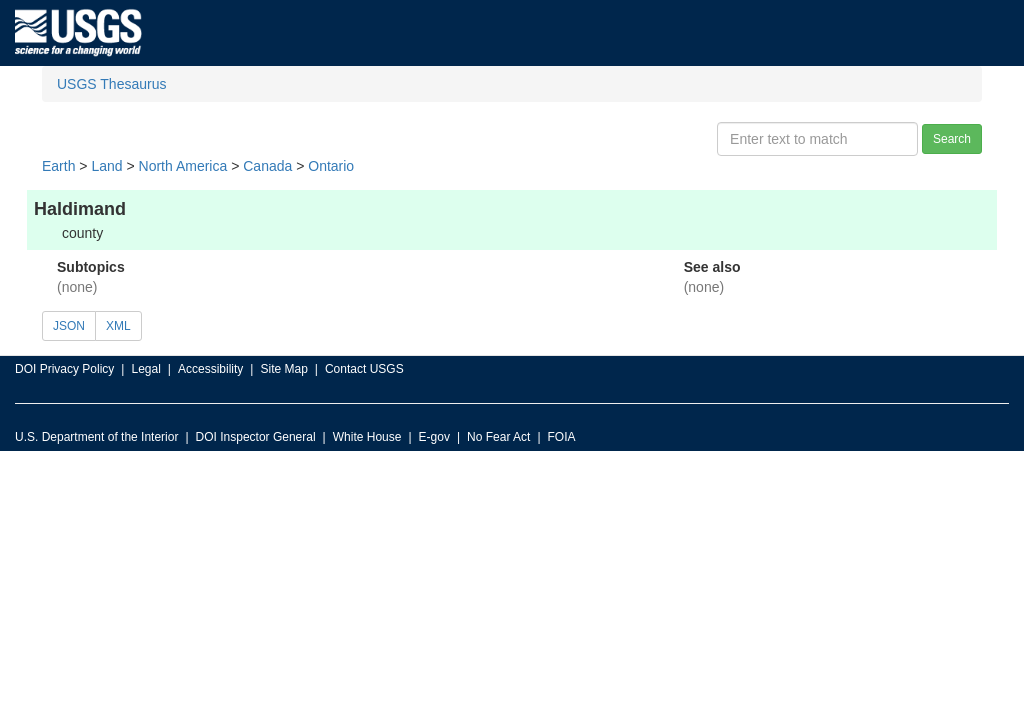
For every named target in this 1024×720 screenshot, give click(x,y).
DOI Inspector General (256, 437)
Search (952, 139)
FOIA (562, 437)
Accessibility (210, 369)
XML (118, 326)
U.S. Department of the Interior (96, 437)
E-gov (434, 437)
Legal (145, 369)
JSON (69, 326)
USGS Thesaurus (111, 84)
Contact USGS (364, 369)
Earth (58, 166)
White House (367, 437)
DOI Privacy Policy (64, 369)
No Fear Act (498, 437)
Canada (267, 166)
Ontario (331, 166)
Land (106, 166)
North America (183, 166)
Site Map (283, 369)
